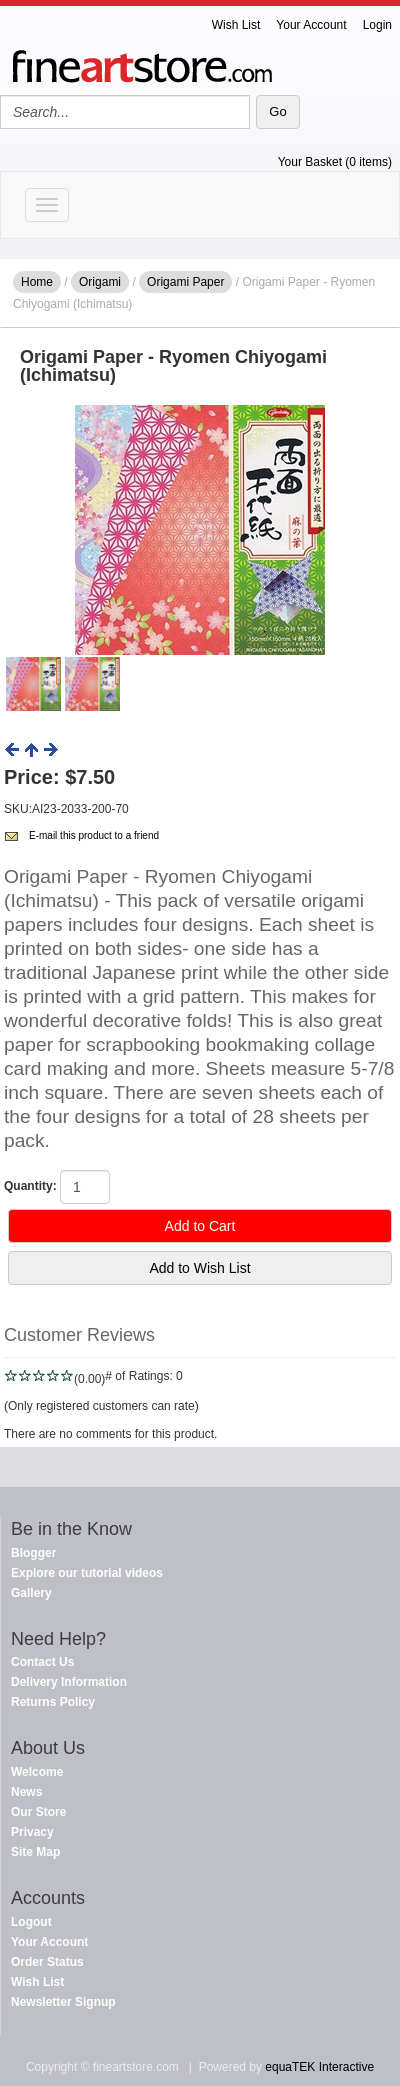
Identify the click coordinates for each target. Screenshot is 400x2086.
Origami (100, 282)
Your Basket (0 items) (335, 162)
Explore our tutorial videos (87, 1573)
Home (37, 282)
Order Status (47, 1962)
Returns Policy (53, 1702)
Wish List (236, 25)
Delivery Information (69, 1682)
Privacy (32, 1832)
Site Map (35, 1852)
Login (377, 25)
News (26, 1792)
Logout (31, 1922)
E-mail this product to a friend (94, 835)
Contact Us (42, 1662)
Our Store (38, 1812)
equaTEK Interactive (319, 2067)
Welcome (37, 1772)
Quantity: (30, 1186)
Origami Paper (185, 282)
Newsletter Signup (63, 2002)
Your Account (311, 25)
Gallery (31, 1593)
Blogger (33, 1553)
